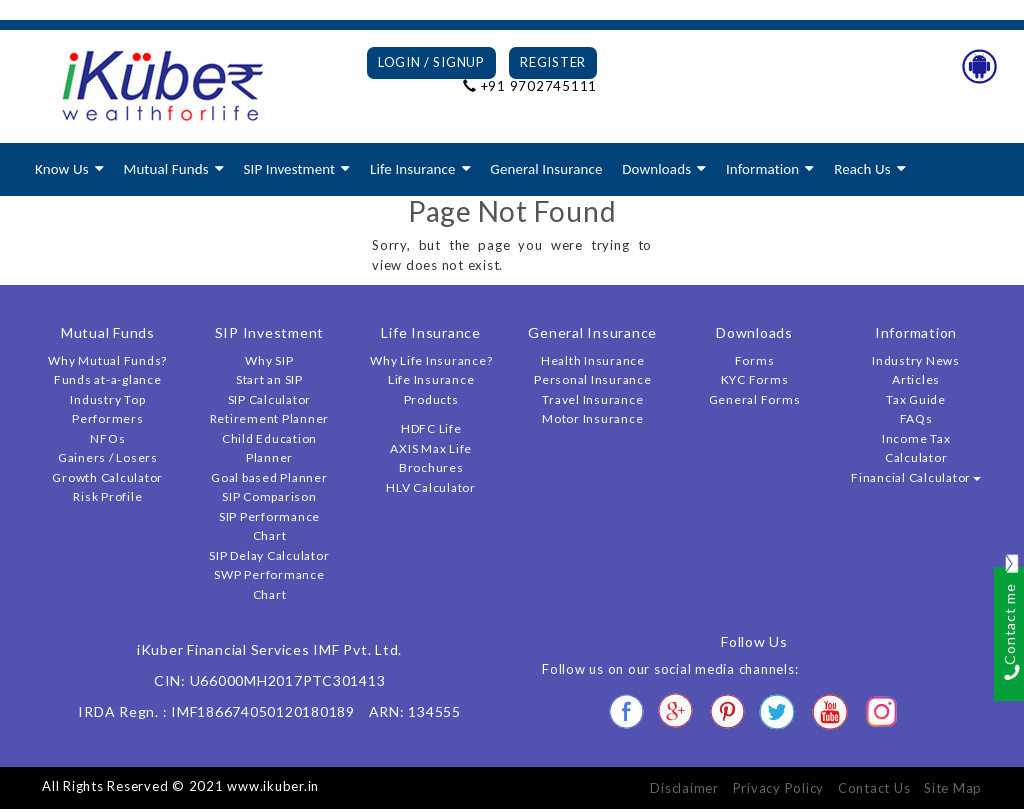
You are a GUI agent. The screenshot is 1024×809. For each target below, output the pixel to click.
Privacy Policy (779, 788)
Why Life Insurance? (431, 360)
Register (553, 62)
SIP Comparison (269, 496)
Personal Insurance (593, 379)
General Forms (755, 399)
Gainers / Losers (108, 457)
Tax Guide (916, 399)
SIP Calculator (270, 399)
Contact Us (874, 788)
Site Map (953, 788)
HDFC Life (431, 428)
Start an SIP (269, 379)
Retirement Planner (270, 418)
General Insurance (546, 169)
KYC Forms (755, 379)
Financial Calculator (916, 477)
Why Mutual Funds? (107, 360)
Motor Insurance (592, 418)
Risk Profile (107, 496)
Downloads (656, 169)
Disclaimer (684, 788)
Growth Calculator (107, 477)
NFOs (107, 438)
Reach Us (862, 169)
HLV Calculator (431, 487)
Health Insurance (593, 360)
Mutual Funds (165, 169)
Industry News (916, 360)
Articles (916, 379)
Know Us (62, 169)
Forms (755, 360)
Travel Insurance (592, 399)
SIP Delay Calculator (269, 555)
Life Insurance (412, 169)
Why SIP (269, 360)
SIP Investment (290, 169)
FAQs (916, 418)
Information (762, 169)
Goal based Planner (269, 477)
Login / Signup (431, 62)
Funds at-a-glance (108, 379)
